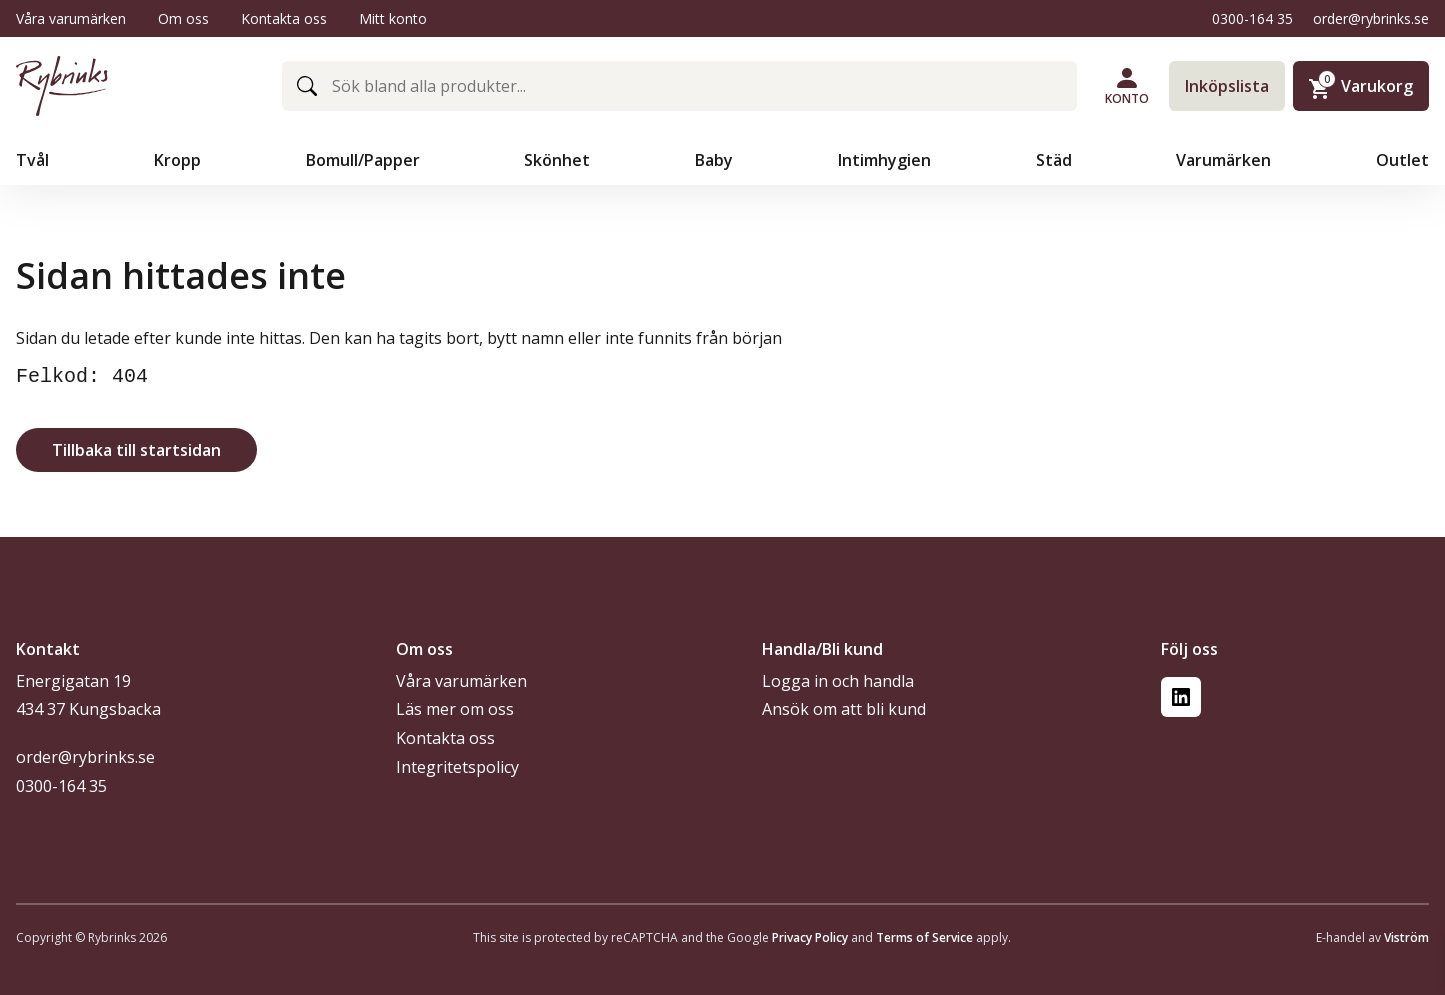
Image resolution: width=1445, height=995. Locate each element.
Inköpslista (1227, 86)
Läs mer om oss (455, 709)
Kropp (179, 160)
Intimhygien (886, 160)
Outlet (1402, 160)
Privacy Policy (810, 937)
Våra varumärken (71, 18)
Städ (1056, 160)
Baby (716, 160)
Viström (1406, 937)
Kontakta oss (284, 18)
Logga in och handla (838, 681)
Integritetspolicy (457, 767)
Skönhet (559, 160)
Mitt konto (393, 18)
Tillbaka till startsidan (136, 450)
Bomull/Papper (365, 160)
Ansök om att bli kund (844, 709)
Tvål (34, 160)
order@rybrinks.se (1371, 18)
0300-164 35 (1252, 18)
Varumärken (1225, 160)
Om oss (183, 18)
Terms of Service (924, 937)
